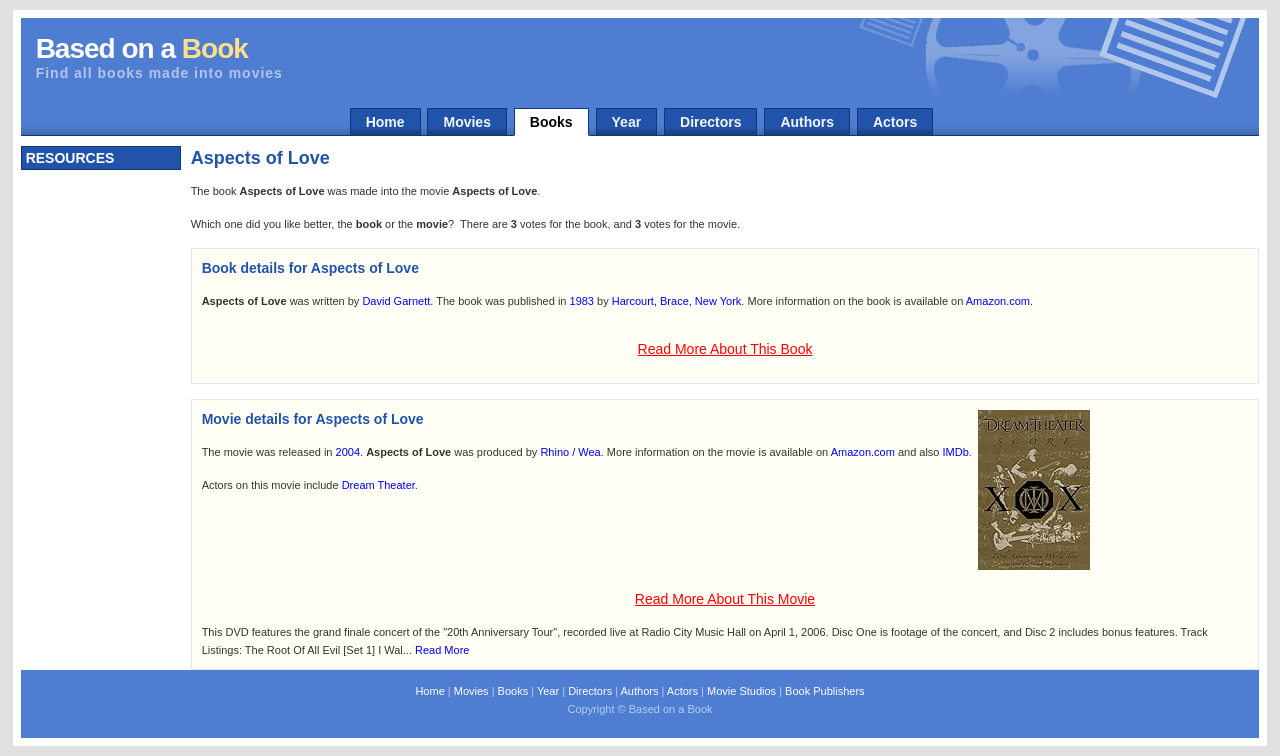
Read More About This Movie (725, 599)
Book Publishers (825, 691)
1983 (582, 301)
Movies (466, 122)
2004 (348, 452)
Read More (442, 650)
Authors (807, 122)
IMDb (956, 452)
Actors (895, 122)
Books (551, 122)
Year (627, 122)
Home (385, 122)
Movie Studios (741, 691)
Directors (710, 122)
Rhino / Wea (570, 452)
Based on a (142, 48)
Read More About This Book (725, 349)
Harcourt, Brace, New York (677, 301)
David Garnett (396, 301)
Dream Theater (378, 485)
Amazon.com (998, 301)
